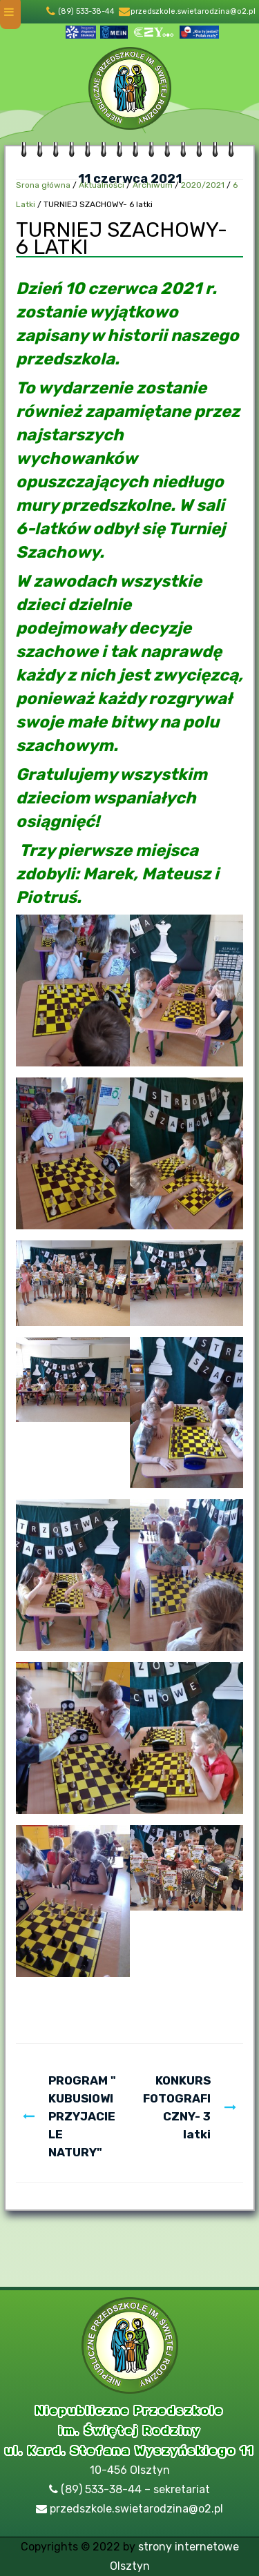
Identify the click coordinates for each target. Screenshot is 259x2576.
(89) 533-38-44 (86, 11)
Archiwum (153, 185)
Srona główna (43, 185)
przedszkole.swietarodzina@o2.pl (193, 11)
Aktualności (101, 185)
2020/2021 (202, 185)
